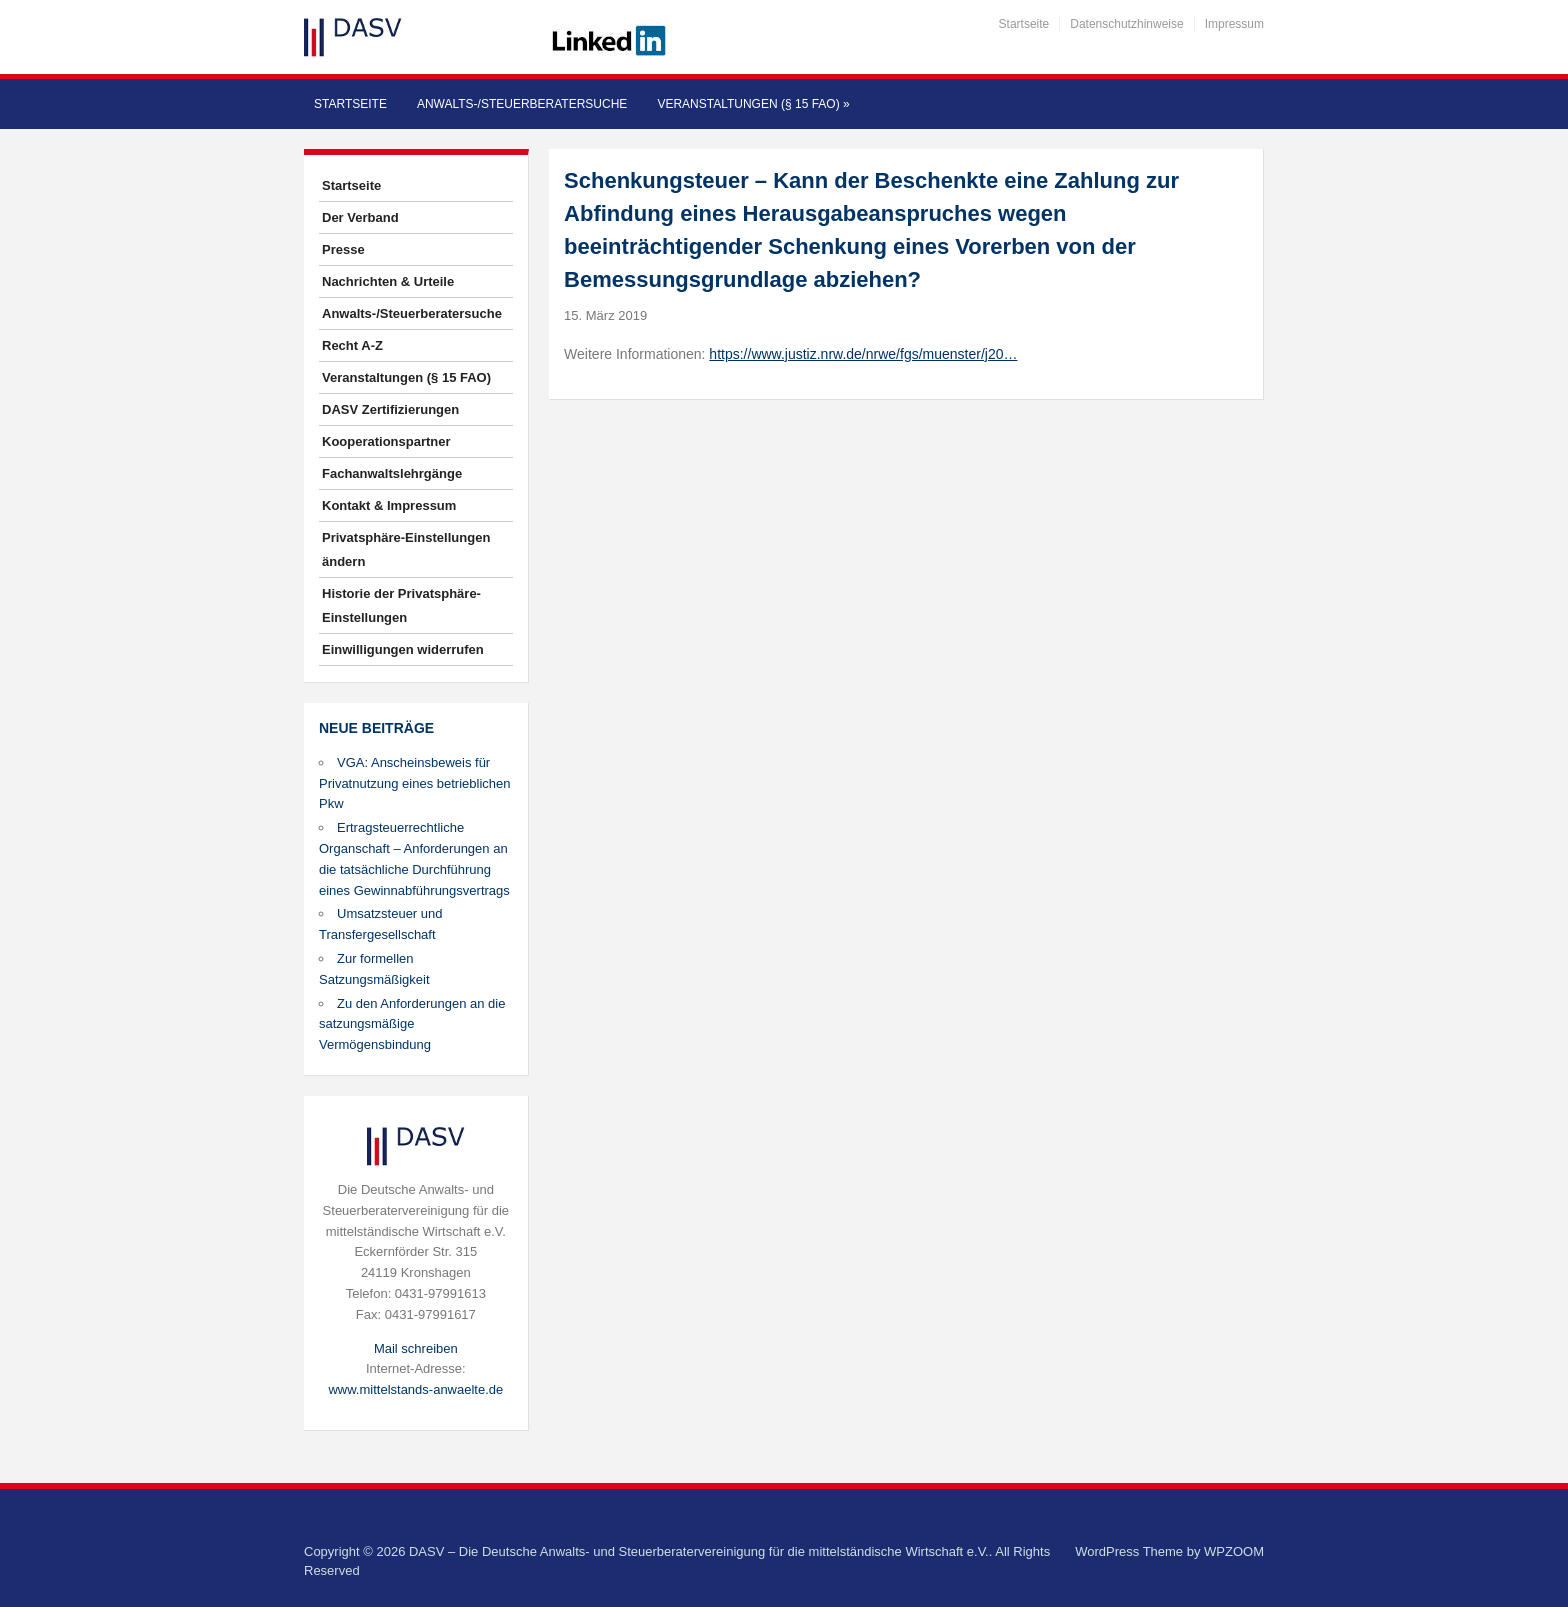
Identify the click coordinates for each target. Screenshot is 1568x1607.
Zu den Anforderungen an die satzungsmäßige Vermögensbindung (412, 1024)
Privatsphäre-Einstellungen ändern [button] (406, 549)
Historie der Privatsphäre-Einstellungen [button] (401, 605)
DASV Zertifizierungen (390, 409)
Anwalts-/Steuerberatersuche (522, 104)
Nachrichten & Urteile (388, 281)
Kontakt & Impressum (389, 505)
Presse (343, 249)
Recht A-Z (352, 345)
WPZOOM (1234, 1551)
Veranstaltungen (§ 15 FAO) (753, 104)
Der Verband (360, 217)
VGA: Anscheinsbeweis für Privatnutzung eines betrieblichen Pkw (415, 783)
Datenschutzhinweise (1126, 24)
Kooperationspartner (386, 441)
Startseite (1024, 24)
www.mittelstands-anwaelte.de (415, 1389)
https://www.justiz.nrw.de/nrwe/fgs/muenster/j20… (863, 354)
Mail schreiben (416, 1348)
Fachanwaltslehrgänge (392, 473)
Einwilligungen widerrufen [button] (403, 649)
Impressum (1234, 24)
